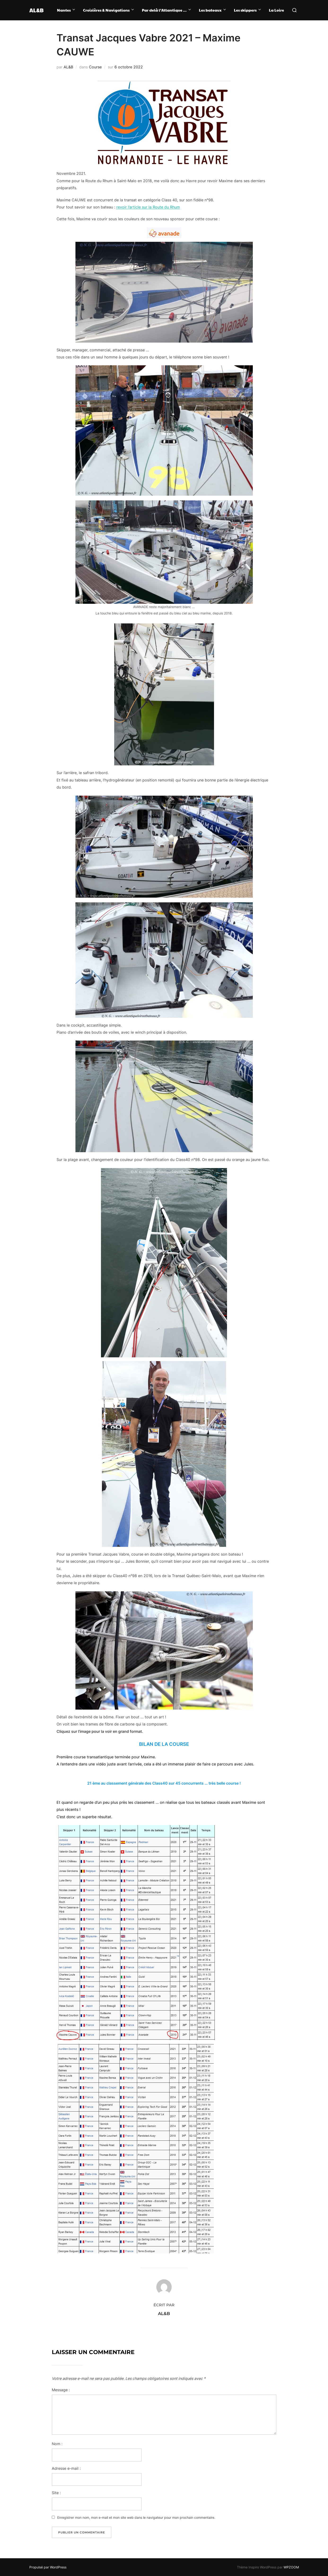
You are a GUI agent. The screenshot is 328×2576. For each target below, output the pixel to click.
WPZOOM (291, 2567)
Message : (61, 2389)
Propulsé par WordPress (47, 2567)
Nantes (66, 10)
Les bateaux (213, 10)
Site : (56, 2492)
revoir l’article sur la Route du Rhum (148, 207)
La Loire (276, 10)
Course (95, 67)
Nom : (57, 2443)
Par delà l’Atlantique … (167, 10)
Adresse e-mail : (66, 2468)
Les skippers (248, 10)
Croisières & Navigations (109, 10)
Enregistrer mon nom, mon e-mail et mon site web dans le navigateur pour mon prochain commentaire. (136, 2517)
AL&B (37, 10)
